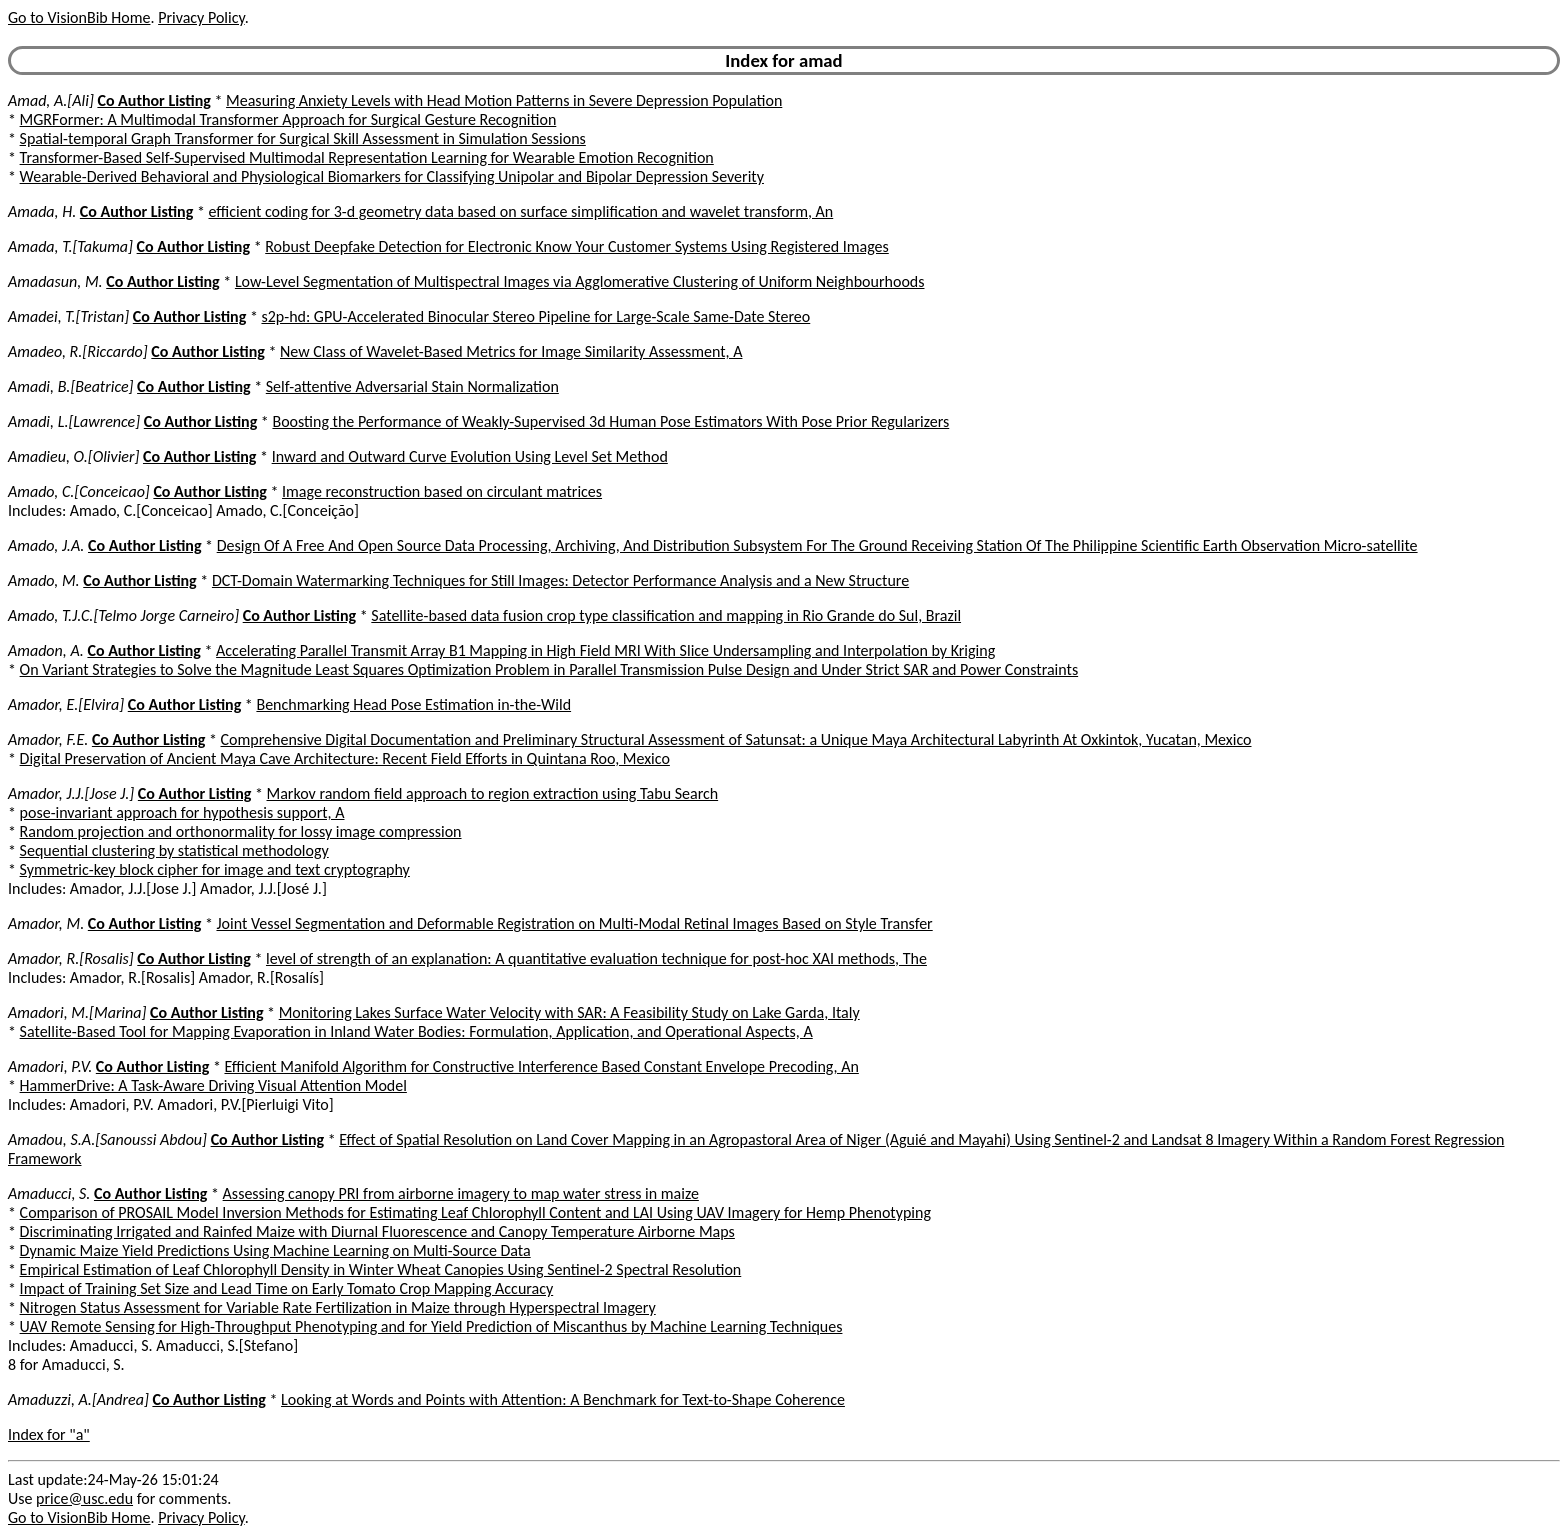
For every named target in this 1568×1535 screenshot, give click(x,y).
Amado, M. (44, 580)
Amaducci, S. (49, 1193)
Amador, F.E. (48, 739)
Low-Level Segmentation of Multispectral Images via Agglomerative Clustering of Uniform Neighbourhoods (580, 281)
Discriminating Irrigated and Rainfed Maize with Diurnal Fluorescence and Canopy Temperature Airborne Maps (377, 1231)
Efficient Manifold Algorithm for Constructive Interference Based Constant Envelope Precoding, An (541, 1066)
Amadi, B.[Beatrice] (70, 386)
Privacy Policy (201, 17)
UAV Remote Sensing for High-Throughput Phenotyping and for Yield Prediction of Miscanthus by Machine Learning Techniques (431, 1326)
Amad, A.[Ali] (51, 100)
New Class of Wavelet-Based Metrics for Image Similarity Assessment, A (511, 351)
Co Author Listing (153, 100)
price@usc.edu (84, 1498)
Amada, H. (42, 211)
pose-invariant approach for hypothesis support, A (182, 812)
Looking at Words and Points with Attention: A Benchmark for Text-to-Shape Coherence (563, 1399)
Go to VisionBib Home (79, 17)
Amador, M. (46, 923)
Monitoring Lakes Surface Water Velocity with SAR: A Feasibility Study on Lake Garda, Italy (569, 1012)
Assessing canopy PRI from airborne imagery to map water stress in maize (461, 1193)
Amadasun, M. (55, 281)
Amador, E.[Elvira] (66, 704)
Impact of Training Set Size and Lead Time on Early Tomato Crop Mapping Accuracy (287, 1288)
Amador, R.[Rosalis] (71, 958)
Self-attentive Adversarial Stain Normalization (412, 386)
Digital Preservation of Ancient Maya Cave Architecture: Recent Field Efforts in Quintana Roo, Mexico (345, 758)
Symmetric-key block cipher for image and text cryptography (215, 869)
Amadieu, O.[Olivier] (73, 456)
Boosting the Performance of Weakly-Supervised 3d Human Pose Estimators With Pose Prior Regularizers (610, 421)
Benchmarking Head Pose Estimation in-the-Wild (413, 704)
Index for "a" (49, 1434)
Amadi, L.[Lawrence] (74, 421)
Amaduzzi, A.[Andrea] (78, 1399)
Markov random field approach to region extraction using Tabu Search (493, 793)
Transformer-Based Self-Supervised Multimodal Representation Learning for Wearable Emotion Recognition (367, 157)
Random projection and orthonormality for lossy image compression (241, 831)
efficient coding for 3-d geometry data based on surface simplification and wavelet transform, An (521, 211)
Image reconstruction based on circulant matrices (442, 491)
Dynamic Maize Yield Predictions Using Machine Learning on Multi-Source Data (275, 1250)
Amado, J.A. (46, 545)
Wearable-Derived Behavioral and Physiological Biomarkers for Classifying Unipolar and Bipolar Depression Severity (392, 176)
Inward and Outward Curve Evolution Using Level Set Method (470, 456)
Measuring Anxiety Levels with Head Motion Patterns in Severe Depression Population (504, 100)
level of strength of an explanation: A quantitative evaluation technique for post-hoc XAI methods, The (596, 958)
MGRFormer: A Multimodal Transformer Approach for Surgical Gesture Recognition (288, 119)
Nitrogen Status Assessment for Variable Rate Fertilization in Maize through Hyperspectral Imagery (338, 1307)
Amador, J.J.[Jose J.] (71, 793)
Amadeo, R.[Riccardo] (78, 351)
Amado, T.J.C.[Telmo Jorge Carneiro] (123, 615)
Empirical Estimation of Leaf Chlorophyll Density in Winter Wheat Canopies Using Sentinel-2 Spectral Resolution (381, 1269)
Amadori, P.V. (50, 1066)
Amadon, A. (46, 650)
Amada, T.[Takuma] (70, 246)
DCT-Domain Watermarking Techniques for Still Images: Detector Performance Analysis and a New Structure (560, 580)
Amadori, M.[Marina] (77, 1012)
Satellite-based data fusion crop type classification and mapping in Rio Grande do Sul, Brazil (666, 615)
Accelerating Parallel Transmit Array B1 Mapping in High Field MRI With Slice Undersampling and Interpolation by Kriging (605, 650)
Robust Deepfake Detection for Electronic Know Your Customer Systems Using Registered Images (577, 246)
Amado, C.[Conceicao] (79, 491)
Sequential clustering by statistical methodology (174, 850)
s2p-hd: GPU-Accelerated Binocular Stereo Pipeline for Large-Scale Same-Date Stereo (535, 316)
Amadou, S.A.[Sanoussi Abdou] (107, 1139)
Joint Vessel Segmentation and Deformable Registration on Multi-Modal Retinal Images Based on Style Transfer (574, 923)
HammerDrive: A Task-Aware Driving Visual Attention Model (213, 1085)
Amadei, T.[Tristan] (68, 316)
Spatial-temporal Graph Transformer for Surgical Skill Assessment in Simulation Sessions (303, 138)
